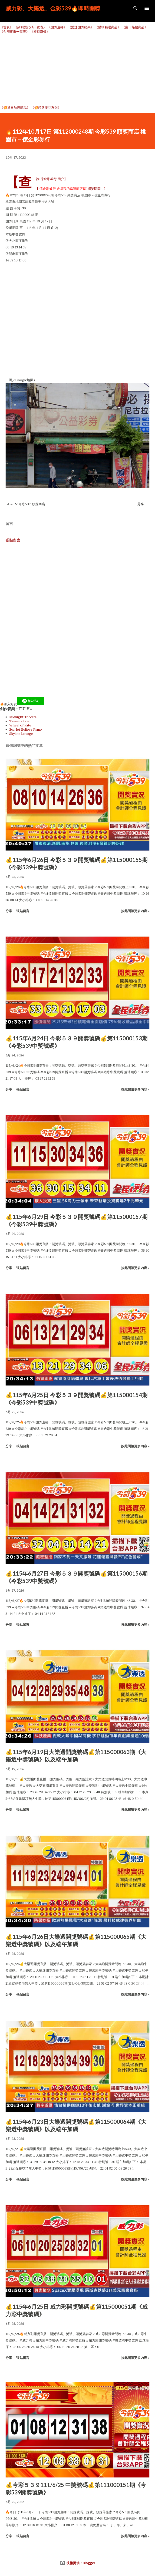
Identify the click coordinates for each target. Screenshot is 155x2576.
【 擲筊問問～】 (71, 189)
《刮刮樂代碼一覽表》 (30, 27)
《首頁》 (6, 27)
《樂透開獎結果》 (81, 27)
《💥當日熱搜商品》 (15, 108)
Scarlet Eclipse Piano (25, 729)
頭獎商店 (38, 504)
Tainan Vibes (19, 721)
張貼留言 (13, 540)
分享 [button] (140, 504)
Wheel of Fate (20, 725)
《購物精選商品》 (108, 27)
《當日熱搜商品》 (135, 27)
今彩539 (25, 504)
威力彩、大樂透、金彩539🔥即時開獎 (53, 8)
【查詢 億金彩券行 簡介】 (51, 179)
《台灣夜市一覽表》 (14, 32)
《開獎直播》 (57, 27)
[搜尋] (135, 8)
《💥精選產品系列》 (46, 108)
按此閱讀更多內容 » (135, 911)
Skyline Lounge (21, 734)
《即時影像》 (40, 32)
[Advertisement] (77, 69)
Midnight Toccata (22, 717)
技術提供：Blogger (77, 2563)
